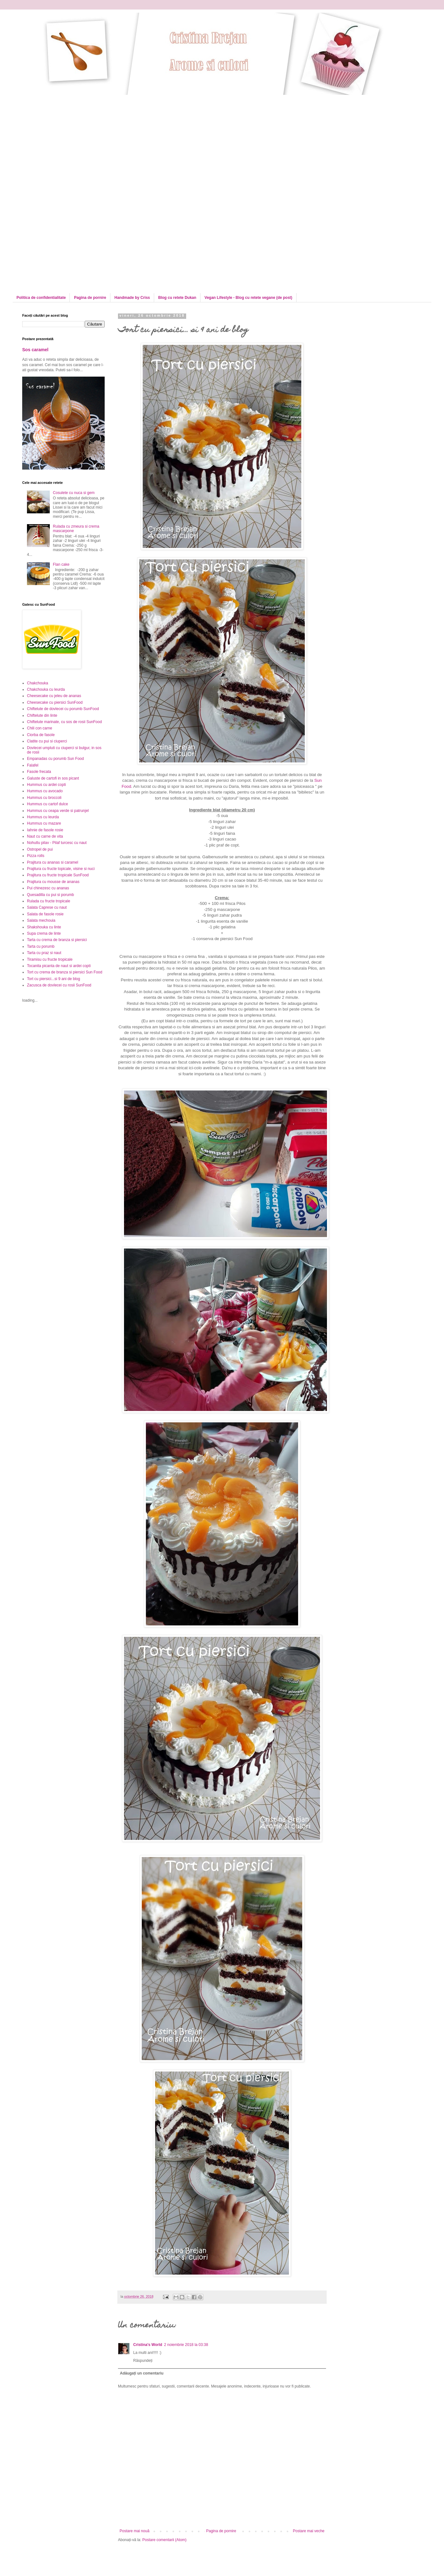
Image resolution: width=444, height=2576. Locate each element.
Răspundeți (143, 2360)
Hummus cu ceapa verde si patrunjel (58, 810)
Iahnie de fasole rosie (45, 830)
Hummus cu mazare (44, 823)
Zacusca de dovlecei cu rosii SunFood (59, 985)
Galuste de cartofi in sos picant (53, 778)
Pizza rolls (35, 855)
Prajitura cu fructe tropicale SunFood (58, 875)
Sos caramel (35, 349)
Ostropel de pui (40, 849)
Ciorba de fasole (41, 735)
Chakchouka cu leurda (46, 689)
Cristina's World (147, 2344)
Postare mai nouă (134, 2531)
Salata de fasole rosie (45, 914)
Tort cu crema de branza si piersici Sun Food (64, 972)
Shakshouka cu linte (44, 927)
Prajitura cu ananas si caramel (52, 862)
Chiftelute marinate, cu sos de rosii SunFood (64, 722)
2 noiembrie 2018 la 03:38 (186, 2344)
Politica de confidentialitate (41, 297)
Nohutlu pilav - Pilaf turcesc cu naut (57, 842)
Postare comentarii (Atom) (164, 2540)
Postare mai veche (308, 2531)
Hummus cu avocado (45, 791)
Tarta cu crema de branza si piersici (57, 940)
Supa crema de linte (44, 933)
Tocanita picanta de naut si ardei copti (59, 966)
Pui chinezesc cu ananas (48, 888)
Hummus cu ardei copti (46, 784)
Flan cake (61, 564)
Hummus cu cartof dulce (47, 804)
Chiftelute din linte (42, 715)
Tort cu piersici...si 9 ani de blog (53, 979)
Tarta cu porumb (41, 946)
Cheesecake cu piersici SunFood (54, 702)
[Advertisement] (75, 139)
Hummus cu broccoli (44, 797)
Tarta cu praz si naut (44, 953)
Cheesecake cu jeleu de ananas (54, 696)
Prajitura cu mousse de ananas (53, 882)
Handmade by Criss (132, 297)
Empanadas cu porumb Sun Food (55, 758)
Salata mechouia (41, 920)
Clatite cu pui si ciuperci (47, 741)
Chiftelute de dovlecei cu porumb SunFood (63, 709)
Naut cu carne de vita (45, 836)
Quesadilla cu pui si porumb (50, 895)
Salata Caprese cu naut (47, 907)
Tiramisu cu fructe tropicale (50, 959)
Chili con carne (39, 728)
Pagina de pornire (90, 297)
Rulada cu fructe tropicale (48, 901)
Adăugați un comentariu (141, 2373)
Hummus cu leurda (43, 817)
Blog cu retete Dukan (177, 297)
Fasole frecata (39, 771)
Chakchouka (37, 683)
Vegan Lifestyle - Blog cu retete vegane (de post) (248, 297)
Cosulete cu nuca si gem (74, 493)
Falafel (32, 765)
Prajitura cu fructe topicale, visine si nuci (61, 868)
